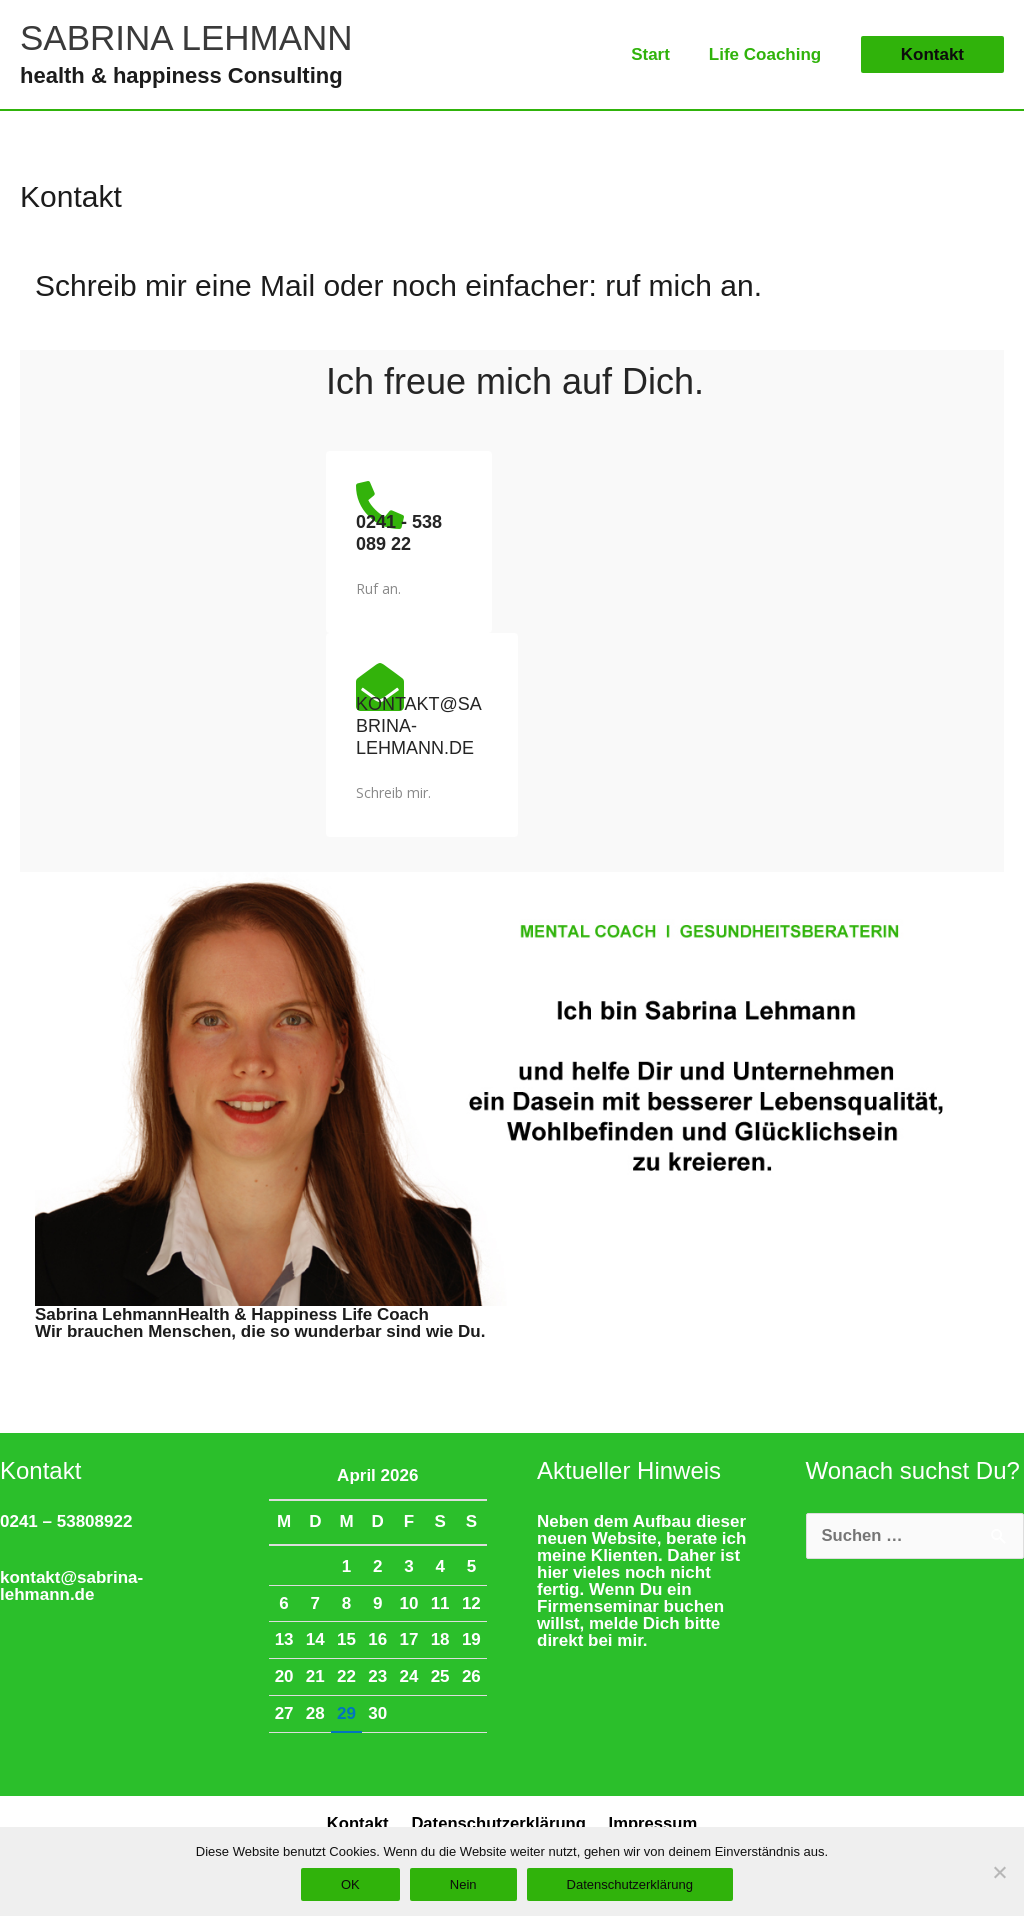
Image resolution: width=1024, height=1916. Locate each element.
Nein (463, 1884)
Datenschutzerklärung (498, 1824)
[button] (932, 54)
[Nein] (999, 1872)
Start (658, 54)
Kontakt (360, 1824)
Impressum (650, 1824)
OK (350, 1884)
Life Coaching (767, 54)
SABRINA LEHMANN (186, 37)
